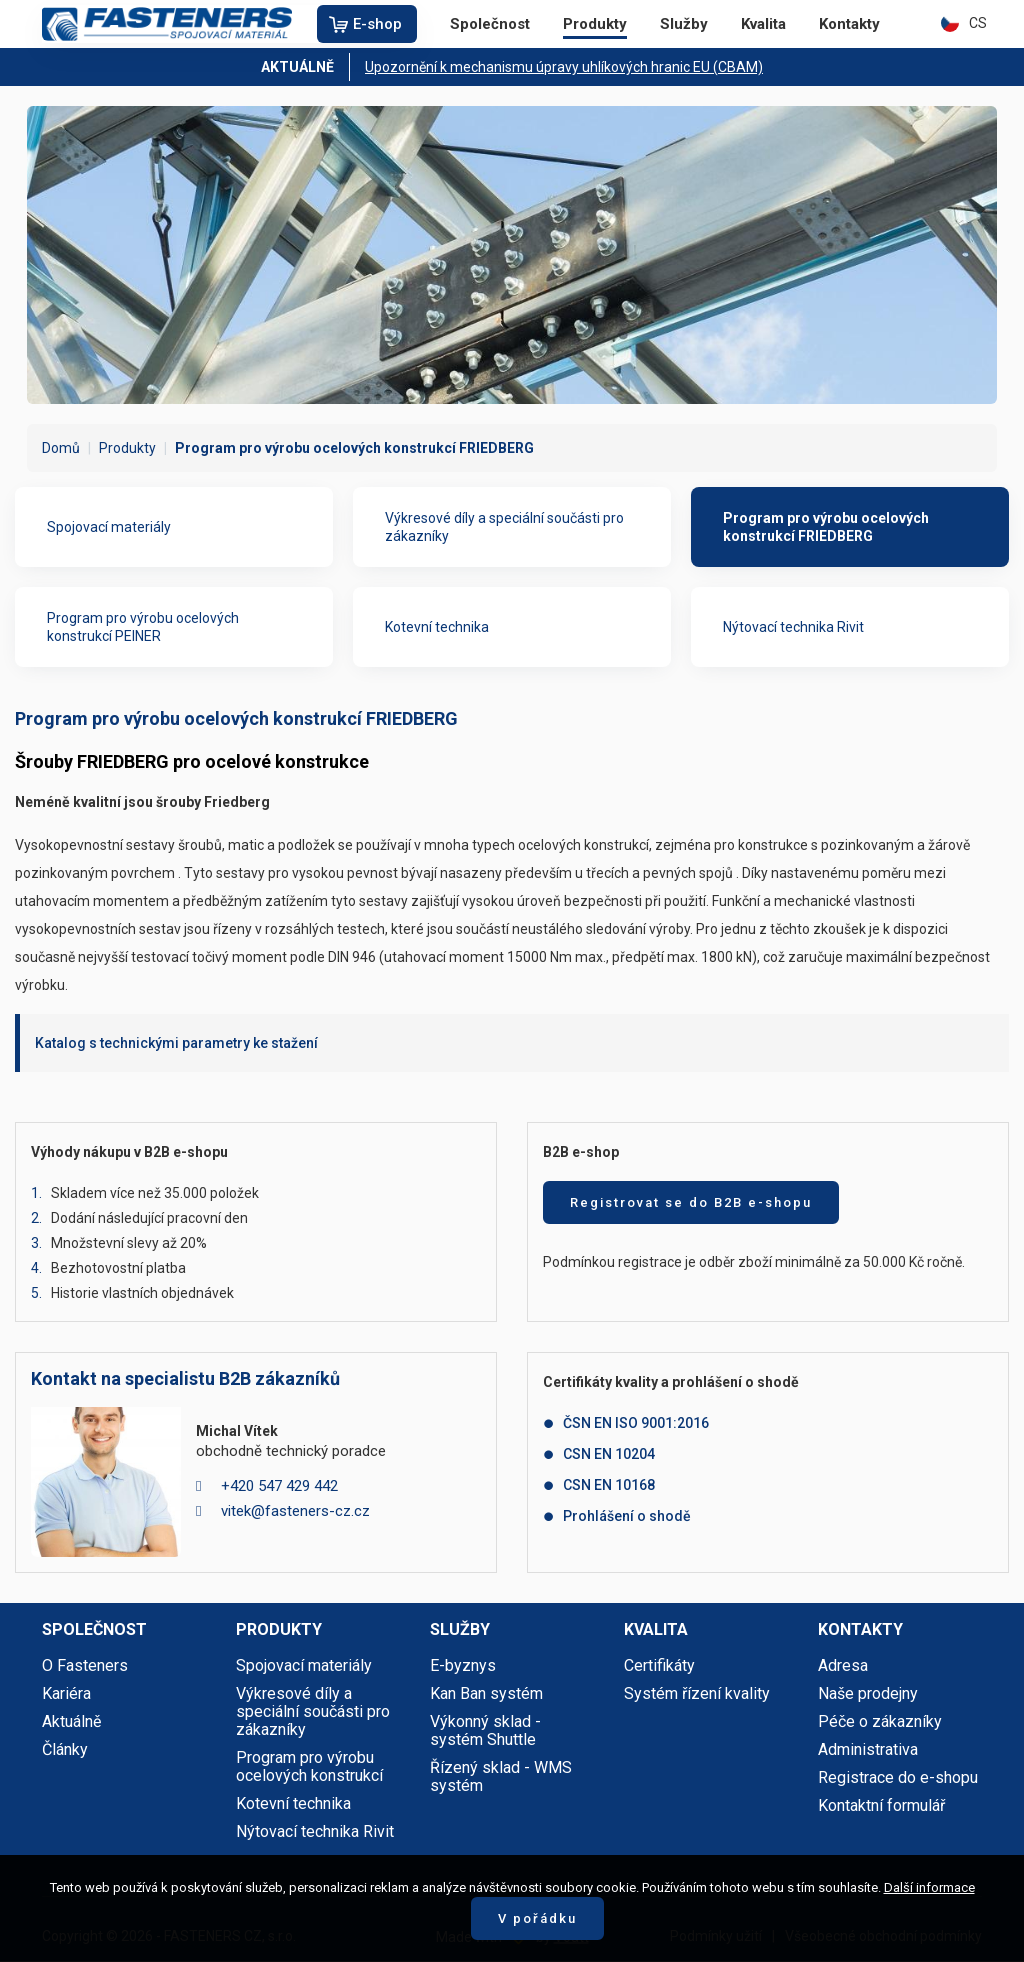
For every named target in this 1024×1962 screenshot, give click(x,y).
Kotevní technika (437, 627)
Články (65, 1749)
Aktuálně (71, 1721)
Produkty (595, 24)
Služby (684, 24)
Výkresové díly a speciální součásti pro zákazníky (504, 527)
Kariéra (66, 1693)
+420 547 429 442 (279, 1486)
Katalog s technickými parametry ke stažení (176, 1043)
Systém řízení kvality (697, 1693)
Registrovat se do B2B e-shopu (691, 1202)
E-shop (377, 24)
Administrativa (868, 1749)
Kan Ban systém (486, 1693)
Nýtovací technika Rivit (793, 627)
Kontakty (849, 24)
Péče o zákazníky (880, 1721)
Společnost (490, 24)
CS (964, 23)
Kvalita (763, 24)
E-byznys (463, 1665)
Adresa (843, 1665)
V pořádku (537, 1918)
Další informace (929, 1887)
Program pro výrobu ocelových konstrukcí (309, 1766)
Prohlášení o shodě (627, 1516)
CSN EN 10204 (609, 1454)
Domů (61, 448)
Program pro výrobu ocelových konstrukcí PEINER (143, 627)
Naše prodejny (868, 1693)
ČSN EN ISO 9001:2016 (636, 1423)
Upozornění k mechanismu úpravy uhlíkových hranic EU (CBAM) (564, 67)
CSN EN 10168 (609, 1485)
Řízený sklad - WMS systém (501, 1776)
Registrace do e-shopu (898, 1777)
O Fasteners (85, 1665)
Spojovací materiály (109, 527)
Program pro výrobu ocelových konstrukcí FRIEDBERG (826, 527)
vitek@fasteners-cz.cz (295, 1511)
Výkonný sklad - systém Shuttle (485, 1730)
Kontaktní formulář (881, 1805)
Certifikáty (659, 1665)
